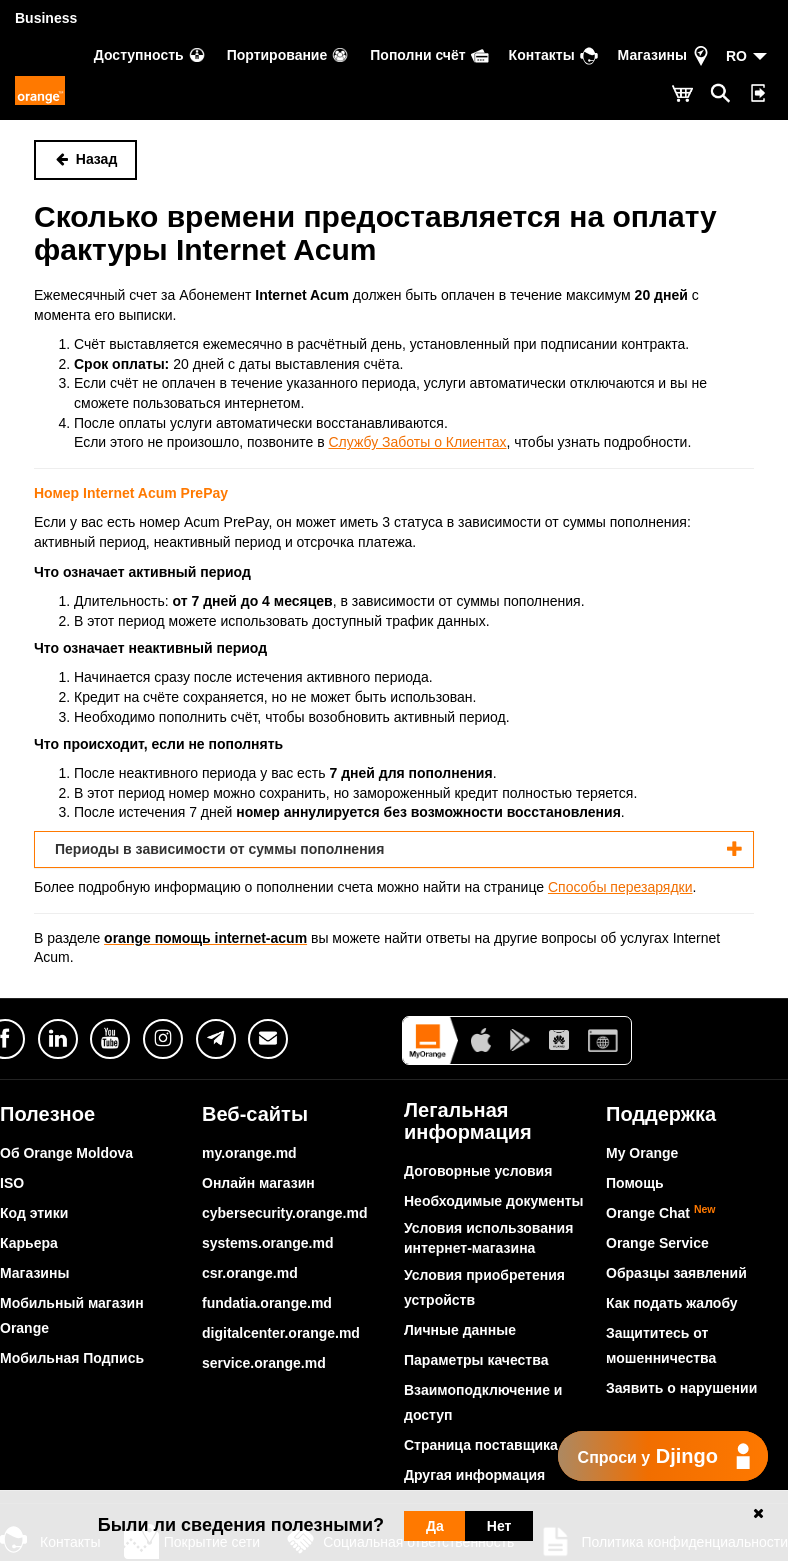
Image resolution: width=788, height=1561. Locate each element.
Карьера (29, 1243)
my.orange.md (249, 1153)
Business (46, 18)
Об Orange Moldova (66, 1153)
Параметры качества (476, 1360)
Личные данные (460, 1330)
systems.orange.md (268, 1243)
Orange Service (657, 1243)
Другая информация (474, 1475)
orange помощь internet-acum (205, 938)
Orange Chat (661, 1213)
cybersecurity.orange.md (284, 1213)
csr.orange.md (250, 1273)
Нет (499, 1526)
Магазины (34, 1273)
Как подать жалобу (672, 1303)
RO (736, 56)
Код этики (34, 1213)
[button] (394, 849)
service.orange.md (264, 1363)
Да (435, 1526)
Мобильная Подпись (72, 1358)
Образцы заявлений (676, 1273)
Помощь (635, 1183)
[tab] (394, 849)
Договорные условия (478, 1171)
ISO (12, 1183)
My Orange (642, 1153)
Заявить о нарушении (681, 1388)
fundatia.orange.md (267, 1303)
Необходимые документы (494, 1201)
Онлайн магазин (258, 1183)
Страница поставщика (481, 1445)
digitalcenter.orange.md (281, 1333)
